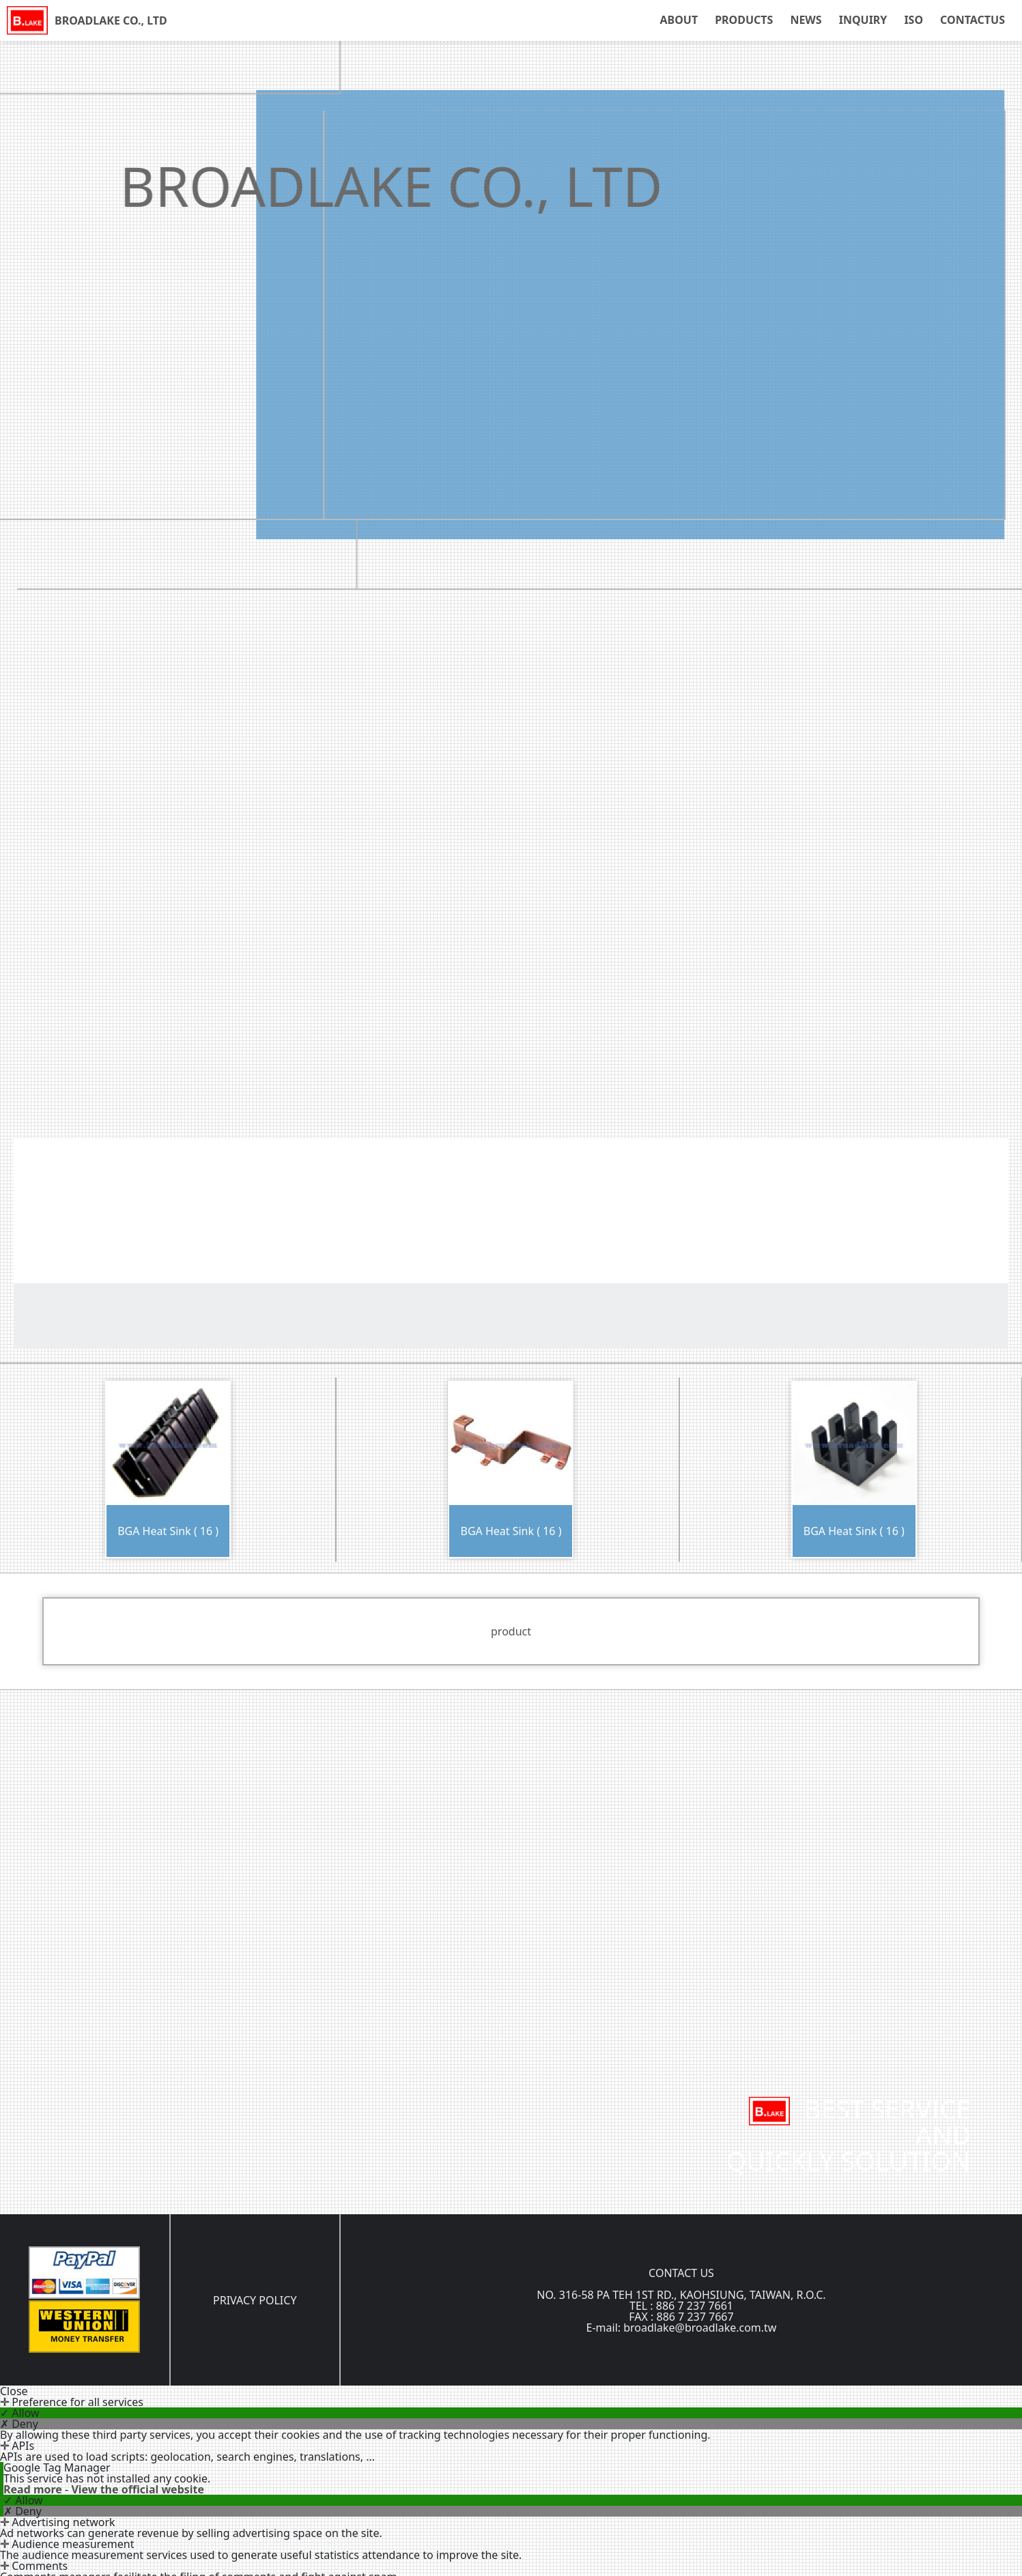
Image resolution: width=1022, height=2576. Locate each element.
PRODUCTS (744, 19)
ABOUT (678, 19)
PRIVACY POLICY (254, 2300)
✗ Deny (19, 2423)
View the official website (137, 2489)
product (511, 1631)
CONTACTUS (972, 19)
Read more (34, 2489)
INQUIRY (863, 19)
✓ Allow (20, 2412)
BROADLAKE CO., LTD (111, 20)
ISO (913, 19)
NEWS (805, 19)
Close (14, 2391)
